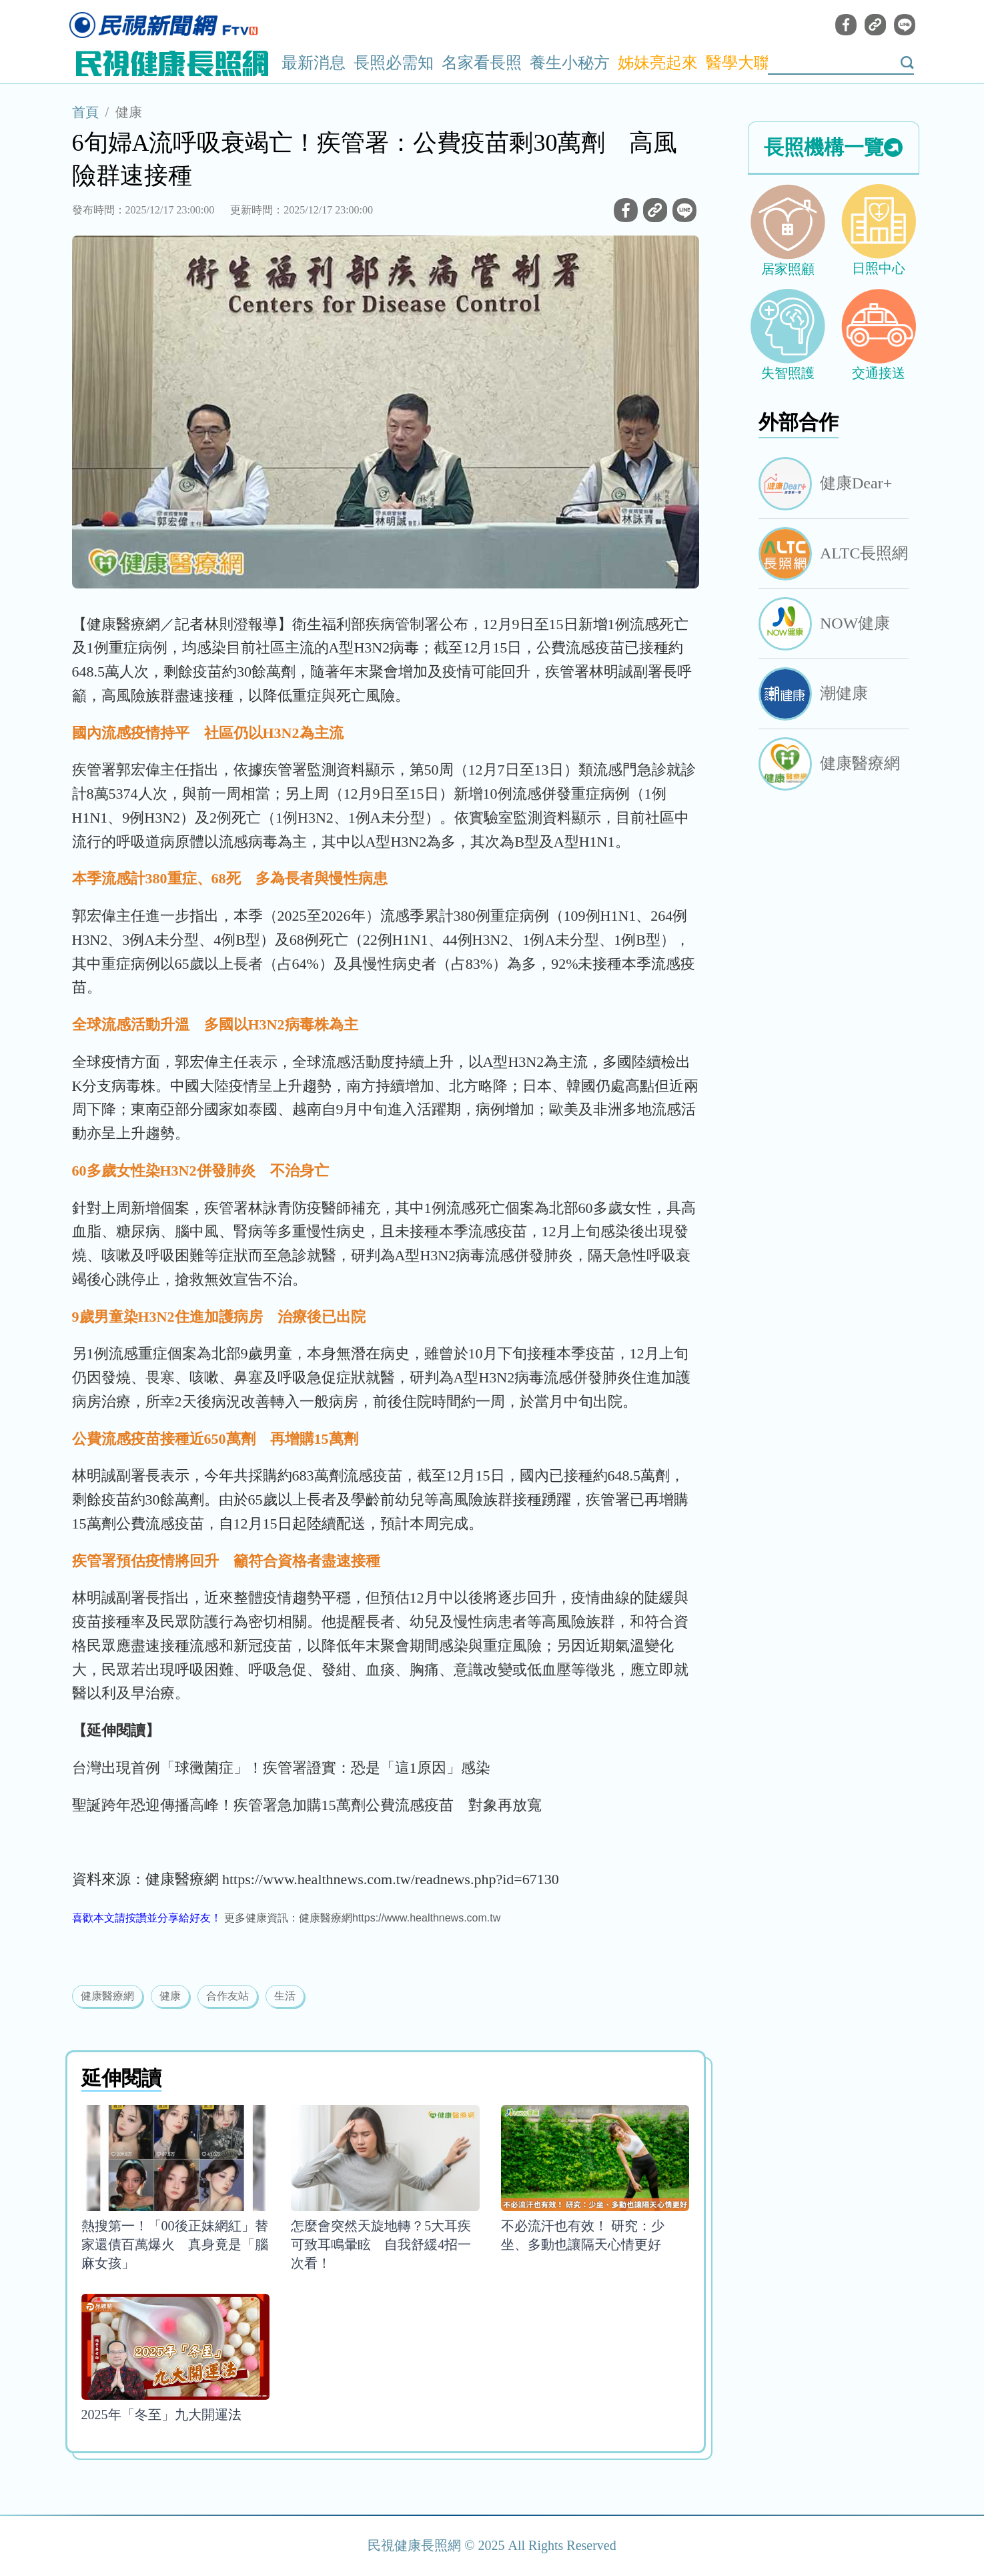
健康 (128, 112)
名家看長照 (482, 62)
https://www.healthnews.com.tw (426, 1917)
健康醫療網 (107, 1996)
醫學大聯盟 (746, 62)
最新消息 (314, 62)
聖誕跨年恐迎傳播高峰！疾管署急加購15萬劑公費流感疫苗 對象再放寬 (307, 1805)
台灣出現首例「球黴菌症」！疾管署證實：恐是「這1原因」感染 (281, 1767)
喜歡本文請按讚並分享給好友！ (146, 1917)
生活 (285, 1996)
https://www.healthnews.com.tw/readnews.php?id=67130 (390, 1879)
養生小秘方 (570, 62)
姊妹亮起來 (658, 62)
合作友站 (227, 1996)
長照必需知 (394, 62)
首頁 (85, 112)
